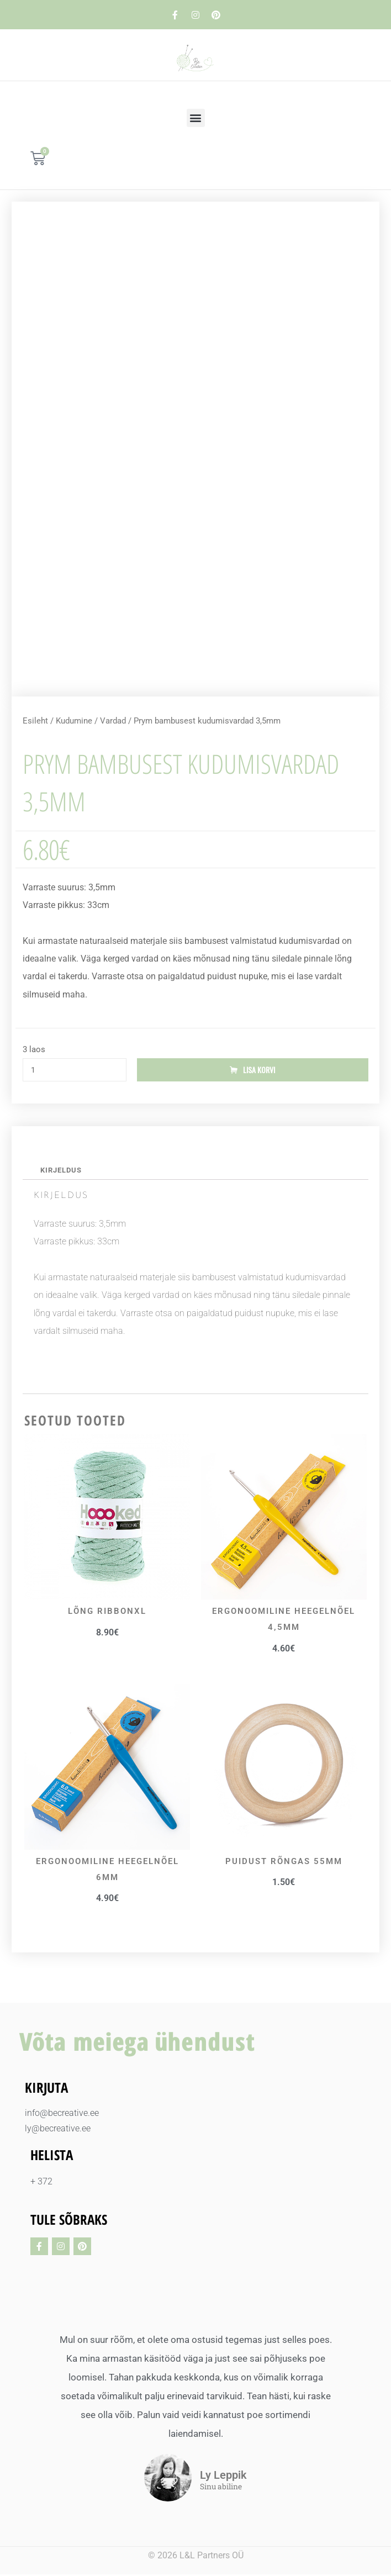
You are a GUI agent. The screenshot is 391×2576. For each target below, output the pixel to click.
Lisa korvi (259, 1070)
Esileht (35, 721)
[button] (196, 118)
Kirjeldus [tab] (61, 1171)
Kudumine (74, 721)
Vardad (113, 721)
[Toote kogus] (74, 1070)
